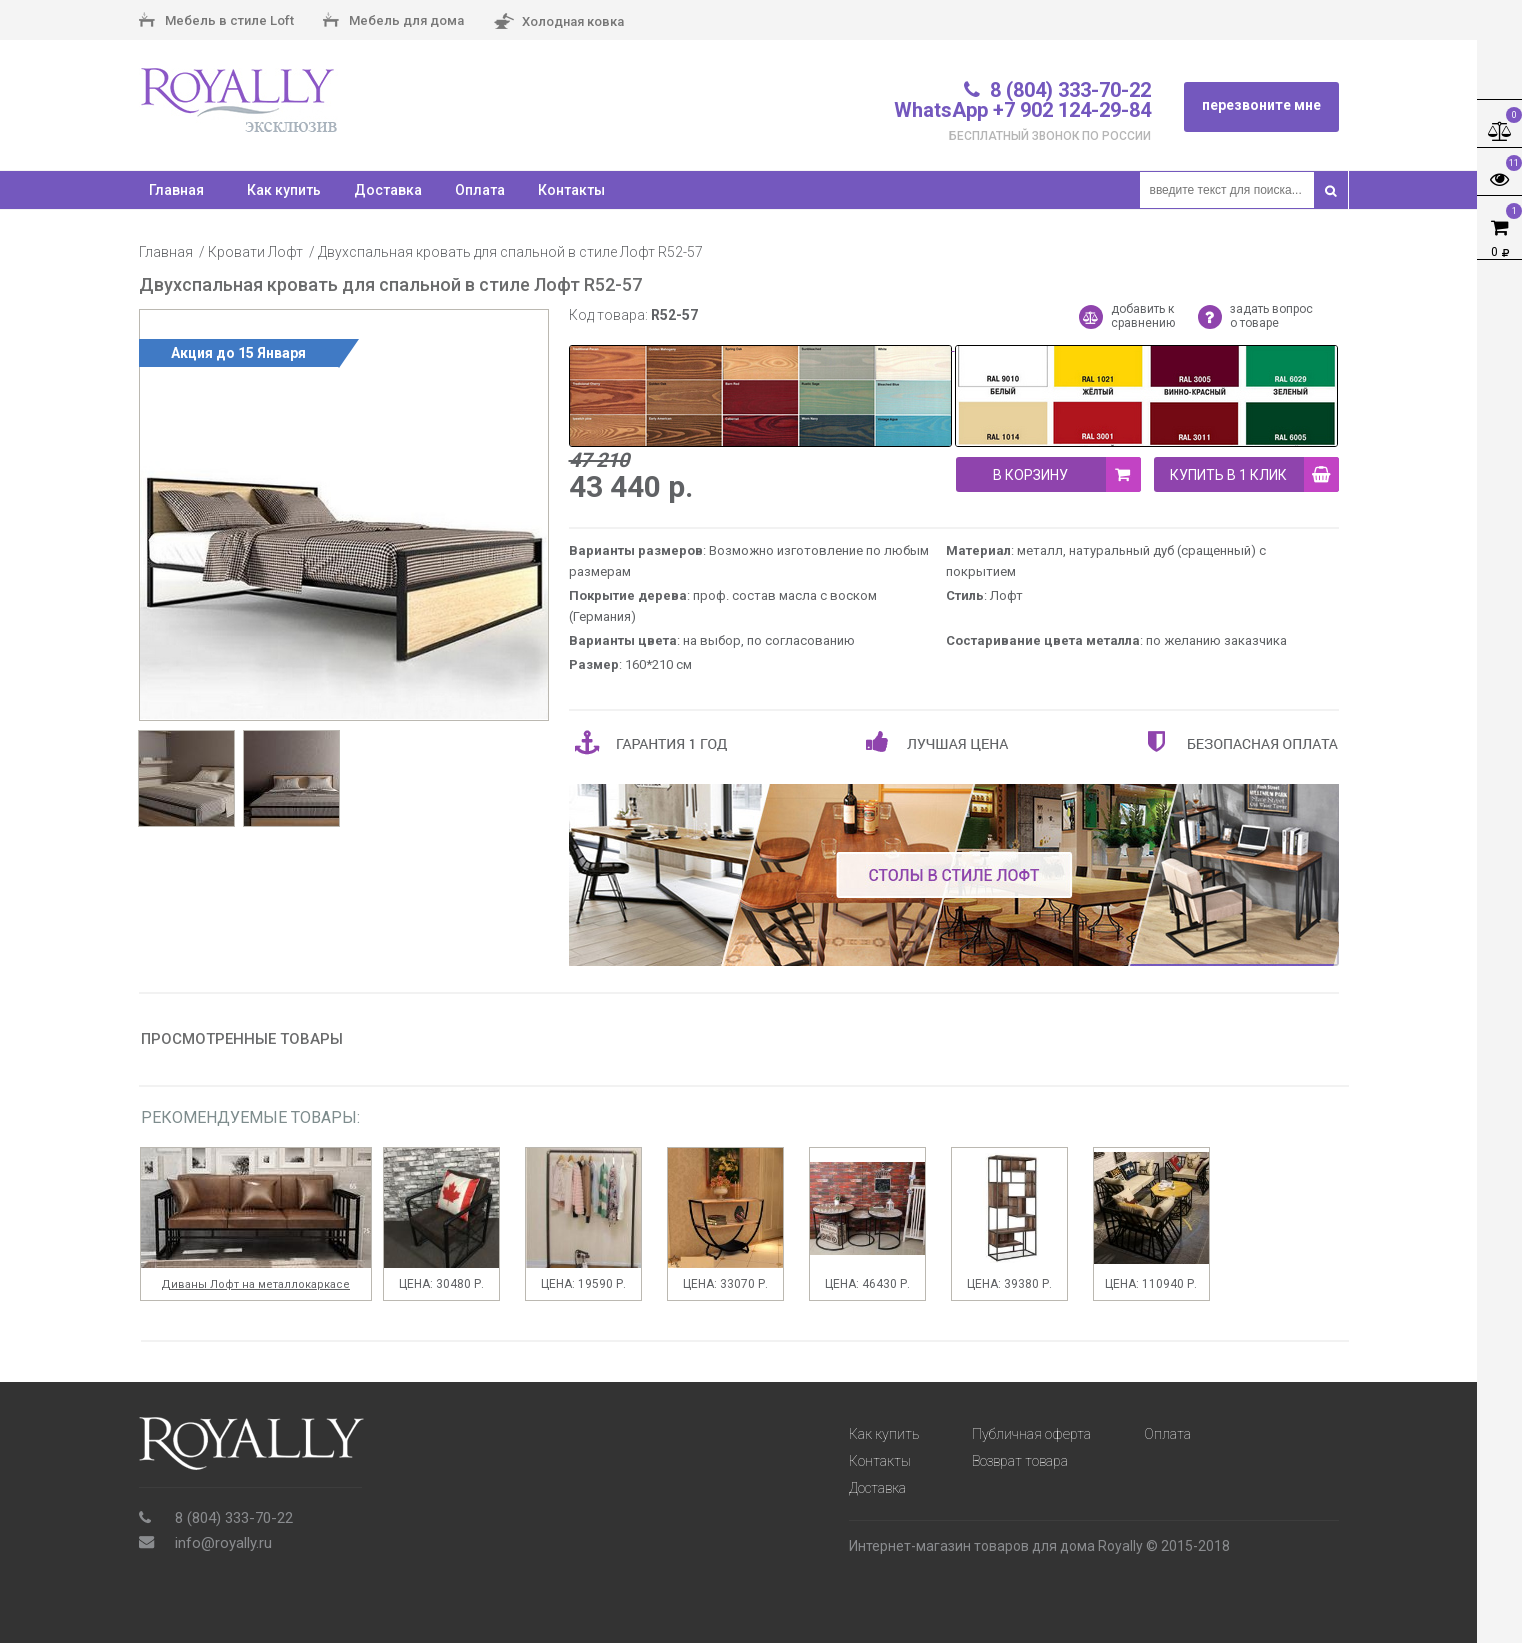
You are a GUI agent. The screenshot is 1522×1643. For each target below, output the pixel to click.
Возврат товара (1020, 1461)
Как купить (284, 190)
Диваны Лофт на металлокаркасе (255, 1284)
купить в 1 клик (1254, 474)
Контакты (571, 190)
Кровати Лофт (255, 252)
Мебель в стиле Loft (216, 22)
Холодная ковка (558, 22)
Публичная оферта (1031, 1434)
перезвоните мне (1261, 105)
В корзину (1067, 474)
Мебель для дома (393, 22)
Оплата (480, 190)
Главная (166, 252)
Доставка (388, 190)
